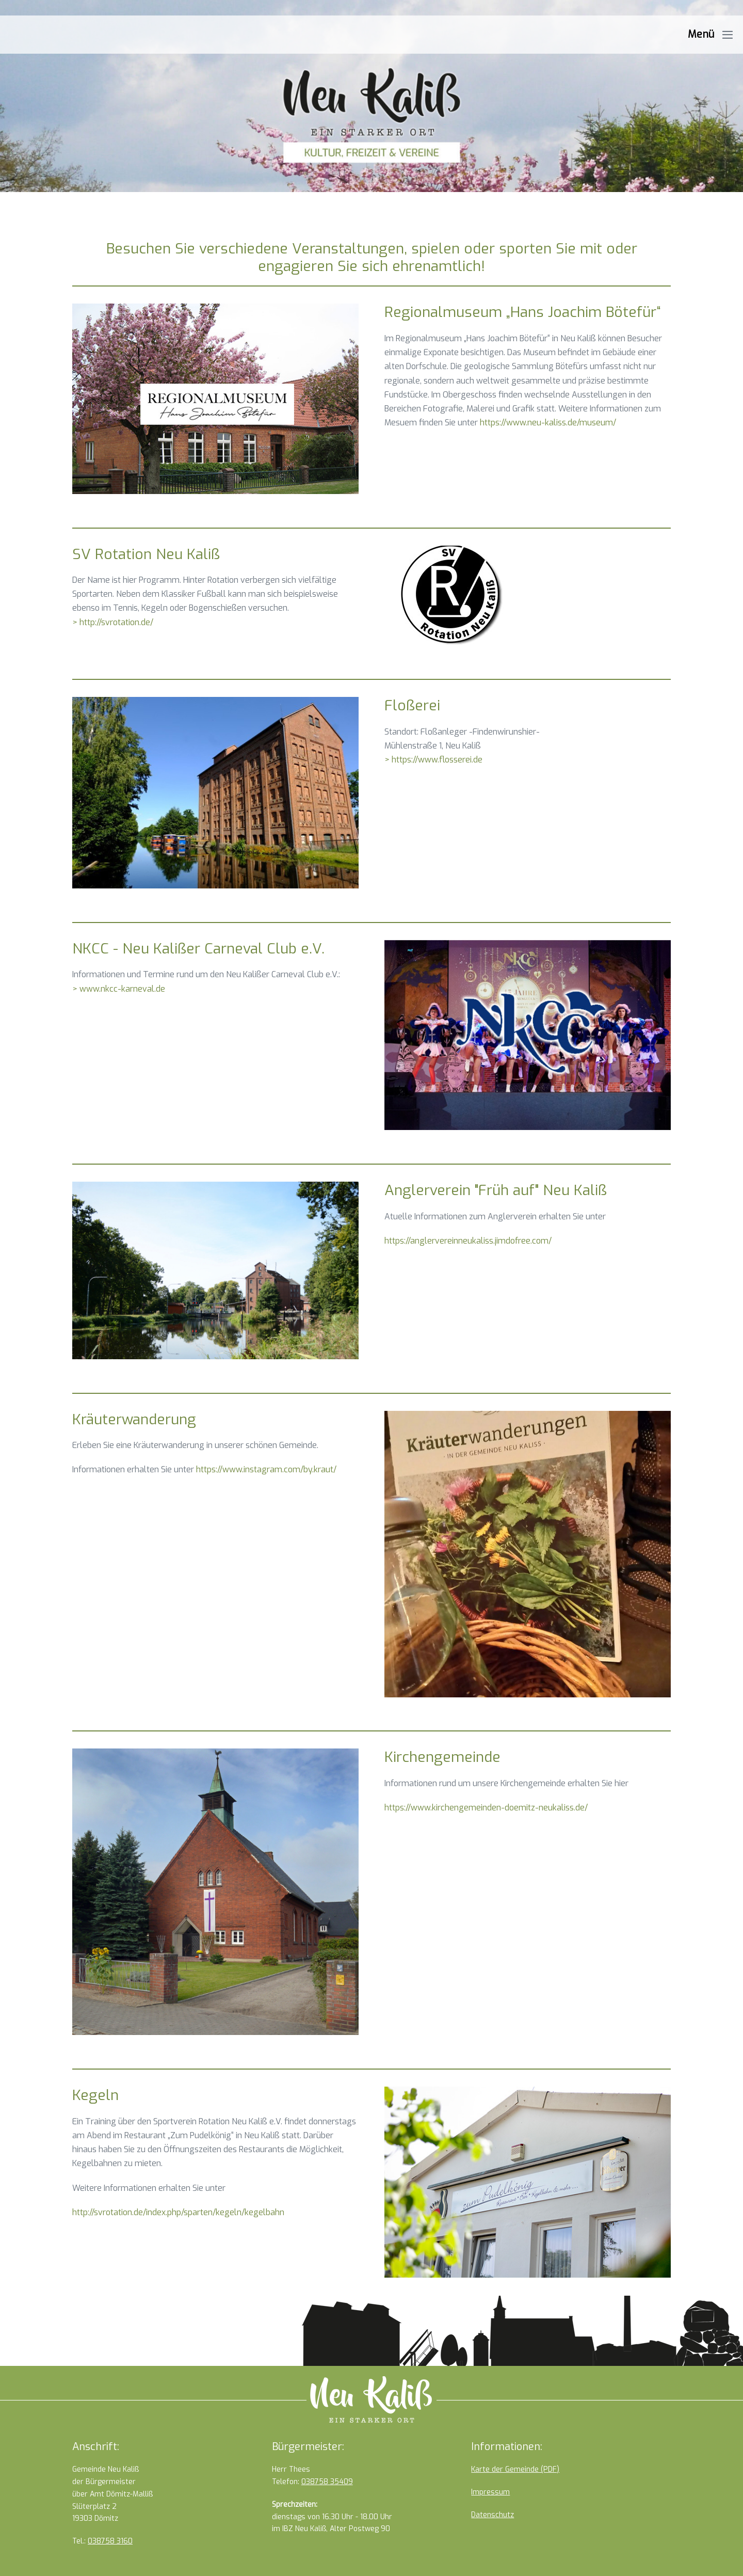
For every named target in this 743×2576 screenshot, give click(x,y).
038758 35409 (327, 2482)
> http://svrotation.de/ (112, 622)
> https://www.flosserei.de (433, 759)
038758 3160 (110, 2541)
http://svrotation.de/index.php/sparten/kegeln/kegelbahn (178, 2212)
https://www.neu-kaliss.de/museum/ (548, 422)
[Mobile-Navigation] (727, 34)
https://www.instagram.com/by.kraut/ (266, 1469)
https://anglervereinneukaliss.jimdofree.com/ (468, 1240)
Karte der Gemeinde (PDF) (515, 2469)
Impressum (490, 2492)
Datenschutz (492, 2515)
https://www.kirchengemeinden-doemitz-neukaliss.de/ (486, 1807)
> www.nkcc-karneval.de (118, 988)
